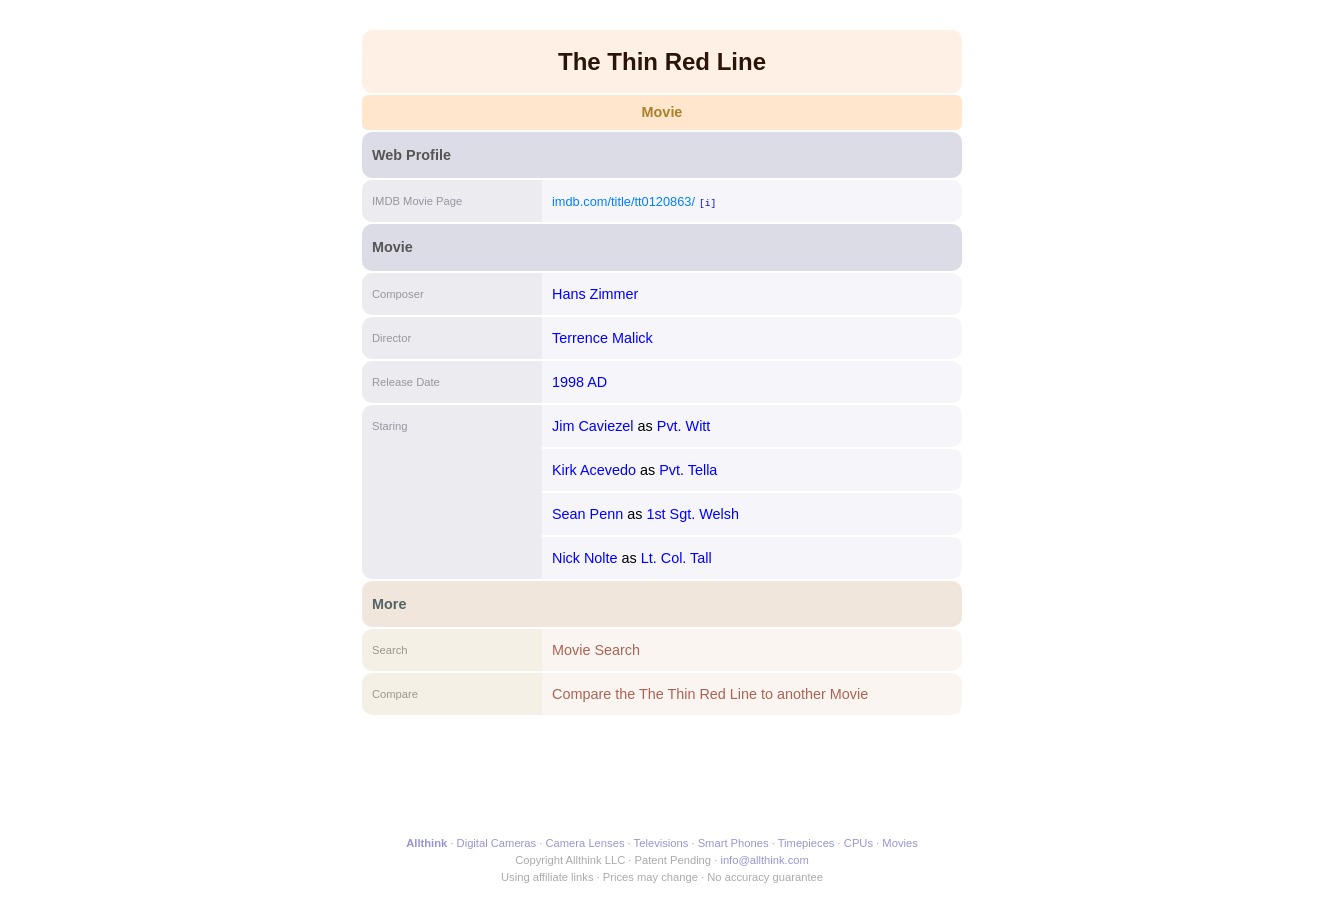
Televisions (661, 843)
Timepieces (806, 843)
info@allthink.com (764, 860)
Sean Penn (587, 514)
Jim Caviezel (593, 426)
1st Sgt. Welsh (692, 514)
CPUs (858, 843)
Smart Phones (733, 843)
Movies (899, 843)
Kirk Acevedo (594, 470)
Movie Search (596, 650)
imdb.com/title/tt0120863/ (623, 201)
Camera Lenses (585, 843)
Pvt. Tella (688, 470)
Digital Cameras (497, 843)
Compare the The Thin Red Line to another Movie (710, 694)
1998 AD (579, 382)
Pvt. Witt (684, 426)
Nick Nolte (585, 558)
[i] (707, 202)
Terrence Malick (602, 338)
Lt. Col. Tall (676, 558)
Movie (662, 112)
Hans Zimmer (595, 294)
